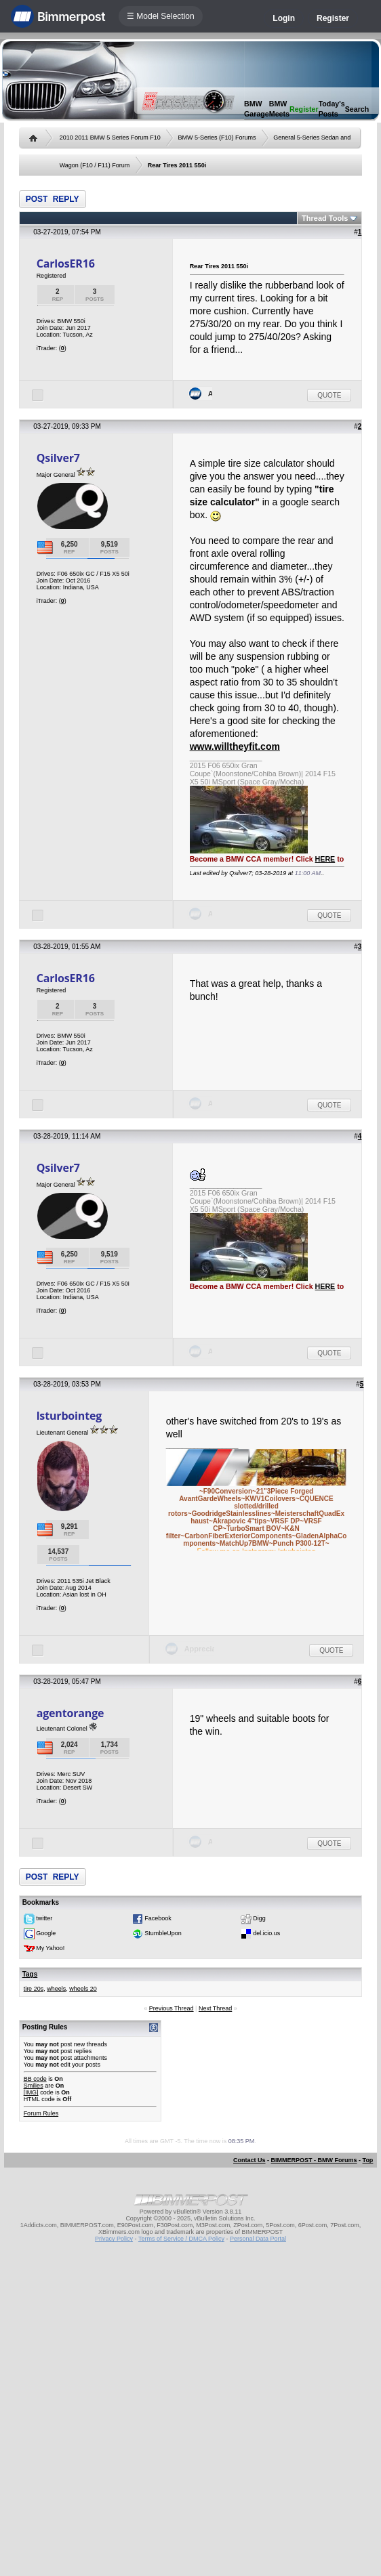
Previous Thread (171, 2008)
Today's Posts (332, 109)
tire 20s (34, 1988)
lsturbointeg (69, 1415)
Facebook (158, 1919)
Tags (30, 1974)
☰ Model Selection (161, 16)
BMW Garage (256, 109)
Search (357, 109)
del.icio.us (266, 1933)
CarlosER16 (66, 263)
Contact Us (249, 2160)
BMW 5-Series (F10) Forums (217, 137)
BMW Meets (279, 109)
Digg (259, 1919)
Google (46, 1933)
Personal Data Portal (258, 2238)
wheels (56, 1988)
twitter (44, 1919)
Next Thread (215, 2008)
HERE (325, 859)
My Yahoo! (50, 1948)
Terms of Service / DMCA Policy (181, 2238)
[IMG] (31, 2092)
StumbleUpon (163, 1933)
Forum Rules (41, 2113)
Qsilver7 (58, 457)
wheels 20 (83, 1988)
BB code (35, 2078)
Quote (329, 395)
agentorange (70, 1713)
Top (368, 2160)
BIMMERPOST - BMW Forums (314, 2160)
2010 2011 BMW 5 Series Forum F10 (110, 137)
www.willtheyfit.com (235, 746)
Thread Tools (325, 218)
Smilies (33, 2085)
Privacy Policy (114, 2238)
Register (333, 18)
